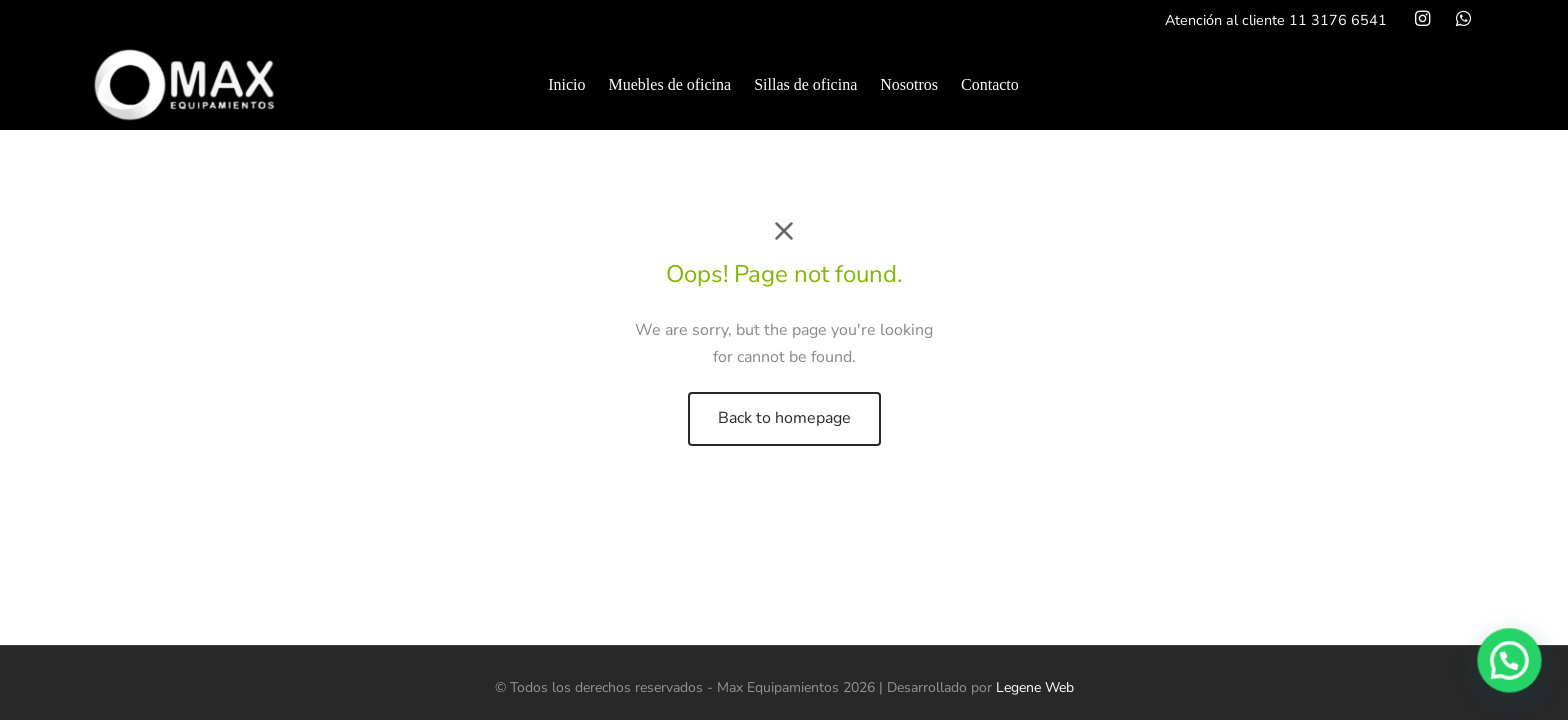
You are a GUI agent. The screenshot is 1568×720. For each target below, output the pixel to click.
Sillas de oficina (805, 84)
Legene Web (1035, 687)
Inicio (566, 84)
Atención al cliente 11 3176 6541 (1276, 20)
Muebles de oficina (670, 84)
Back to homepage (784, 418)
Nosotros (909, 84)
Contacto (990, 84)
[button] (1511, 665)
